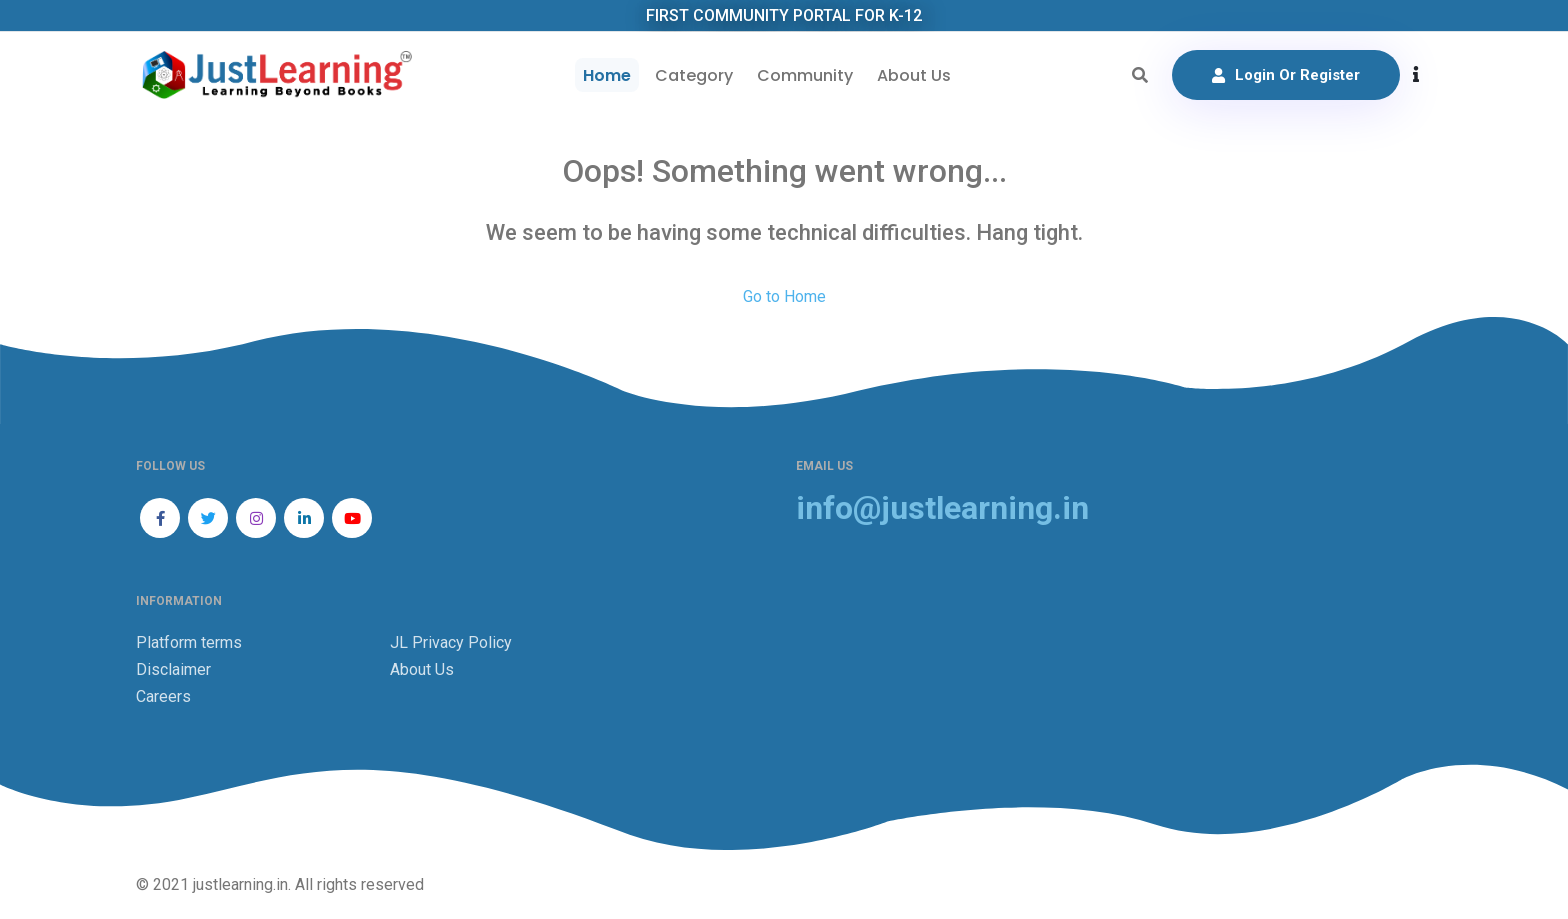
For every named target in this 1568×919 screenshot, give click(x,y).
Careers (163, 696)
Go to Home (784, 296)
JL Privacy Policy (451, 642)
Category (694, 75)
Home (607, 75)
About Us (914, 75)
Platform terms (189, 642)
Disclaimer (173, 669)
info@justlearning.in (942, 508)
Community (805, 75)
